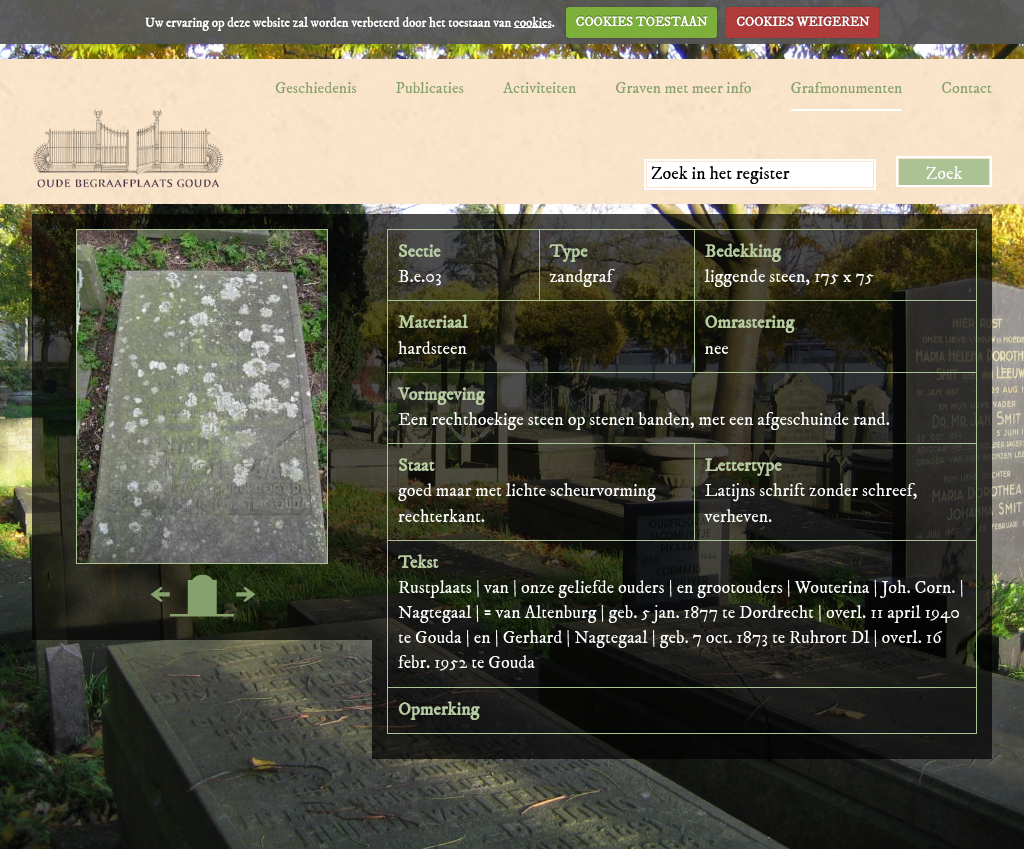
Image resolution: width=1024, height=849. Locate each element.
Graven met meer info (683, 88)
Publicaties (430, 88)
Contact (966, 88)
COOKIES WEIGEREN (802, 22)
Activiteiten (539, 88)
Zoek (944, 174)
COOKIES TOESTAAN (642, 22)
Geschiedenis (316, 88)
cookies (533, 22)
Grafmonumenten (847, 88)
